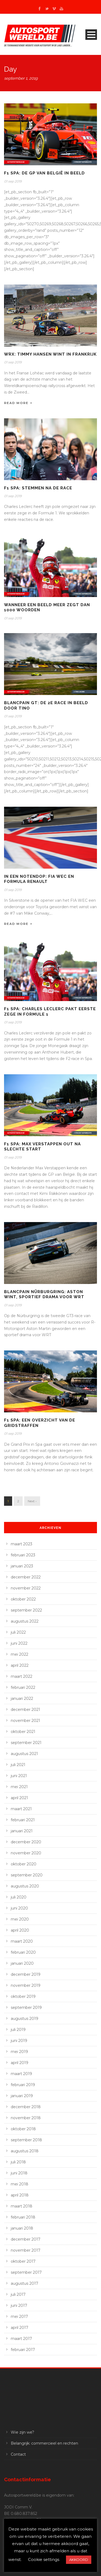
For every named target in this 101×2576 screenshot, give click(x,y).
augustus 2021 (24, 1753)
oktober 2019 (23, 1996)
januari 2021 (22, 1831)
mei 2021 (19, 1786)
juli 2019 (18, 2029)
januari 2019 (22, 2095)
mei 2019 (19, 2051)
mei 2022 (19, 1654)
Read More (18, 403)
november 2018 (26, 2117)
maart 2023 (21, 1544)
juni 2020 (19, 1908)
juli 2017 (18, 2294)
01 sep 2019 (13, 181)
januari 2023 (22, 1566)
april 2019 (19, 2062)
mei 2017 (19, 2316)
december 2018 (26, 2106)
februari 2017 (23, 2349)
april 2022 (20, 1665)
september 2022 (26, 1610)
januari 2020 (22, 1963)
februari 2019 (23, 2084)
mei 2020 (20, 1919)
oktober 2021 (23, 1731)
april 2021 (19, 1797)
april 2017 (19, 2327)
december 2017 (25, 2239)
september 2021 (26, 1742)
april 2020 (20, 1930)
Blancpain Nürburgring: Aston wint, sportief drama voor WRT (44, 1294)
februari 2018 (23, 2217)
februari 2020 (23, 1952)
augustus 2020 (25, 1886)
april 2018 (20, 2195)
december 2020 (26, 1842)
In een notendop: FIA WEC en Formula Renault (39, 879)
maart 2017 (21, 2338)
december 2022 (26, 1577)
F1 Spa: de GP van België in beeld (44, 173)
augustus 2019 (24, 2018)
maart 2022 (21, 1676)
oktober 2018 (23, 2128)
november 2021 (25, 1720)
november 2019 (25, 1985)
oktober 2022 (23, 1599)
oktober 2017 (23, 2261)
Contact (18, 2454)
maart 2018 (21, 2206)
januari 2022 (22, 1698)
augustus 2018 (25, 2151)
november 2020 (26, 1853)
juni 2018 (19, 2173)
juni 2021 (19, 1775)
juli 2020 (18, 1897)
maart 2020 (22, 1941)
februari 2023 (23, 1555)
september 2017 (26, 2272)
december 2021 (25, 1709)
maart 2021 (21, 1808)
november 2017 (25, 2250)
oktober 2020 (23, 1864)
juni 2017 (19, 2305)
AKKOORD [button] (78, 2559)
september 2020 (27, 1875)
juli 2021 (18, 1764)
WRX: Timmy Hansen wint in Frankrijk (50, 354)
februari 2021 (23, 1819)
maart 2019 (21, 2073)
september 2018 (26, 2140)
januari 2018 (22, 2228)
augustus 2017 (24, 2283)
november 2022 (26, 1588)
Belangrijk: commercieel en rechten (44, 2443)
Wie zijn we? (22, 2432)
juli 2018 (18, 2162)
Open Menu (91, 34)
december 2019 (25, 1974)
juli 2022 (18, 1632)
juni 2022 (19, 1643)
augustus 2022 (25, 1621)
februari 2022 (23, 1687)
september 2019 (26, 2007)
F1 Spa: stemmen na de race (38, 488)
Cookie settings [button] (43, 2559)
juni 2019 (19, 2040)
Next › (32, 1501)
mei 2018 (19, 2184)
